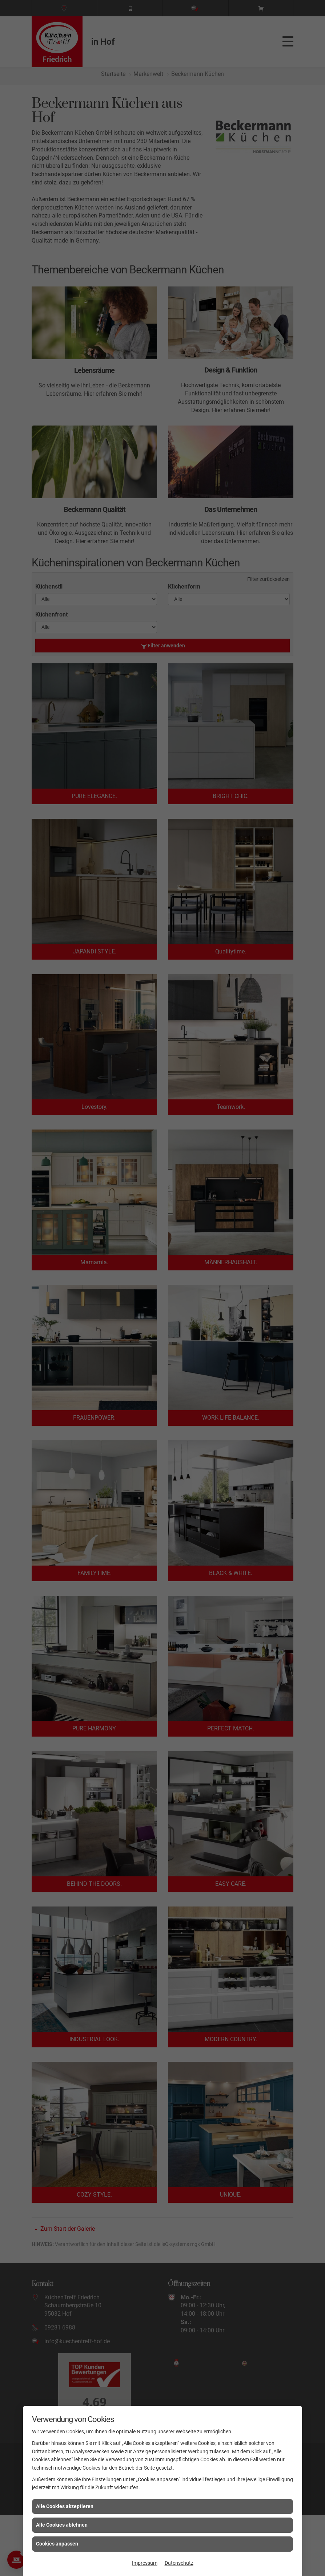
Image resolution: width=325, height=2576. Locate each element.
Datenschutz (179, 2563)
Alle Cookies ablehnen (62, 2525)
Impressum (144, 2563)
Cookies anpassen (57, 2544)
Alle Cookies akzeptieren (64, 2506)
